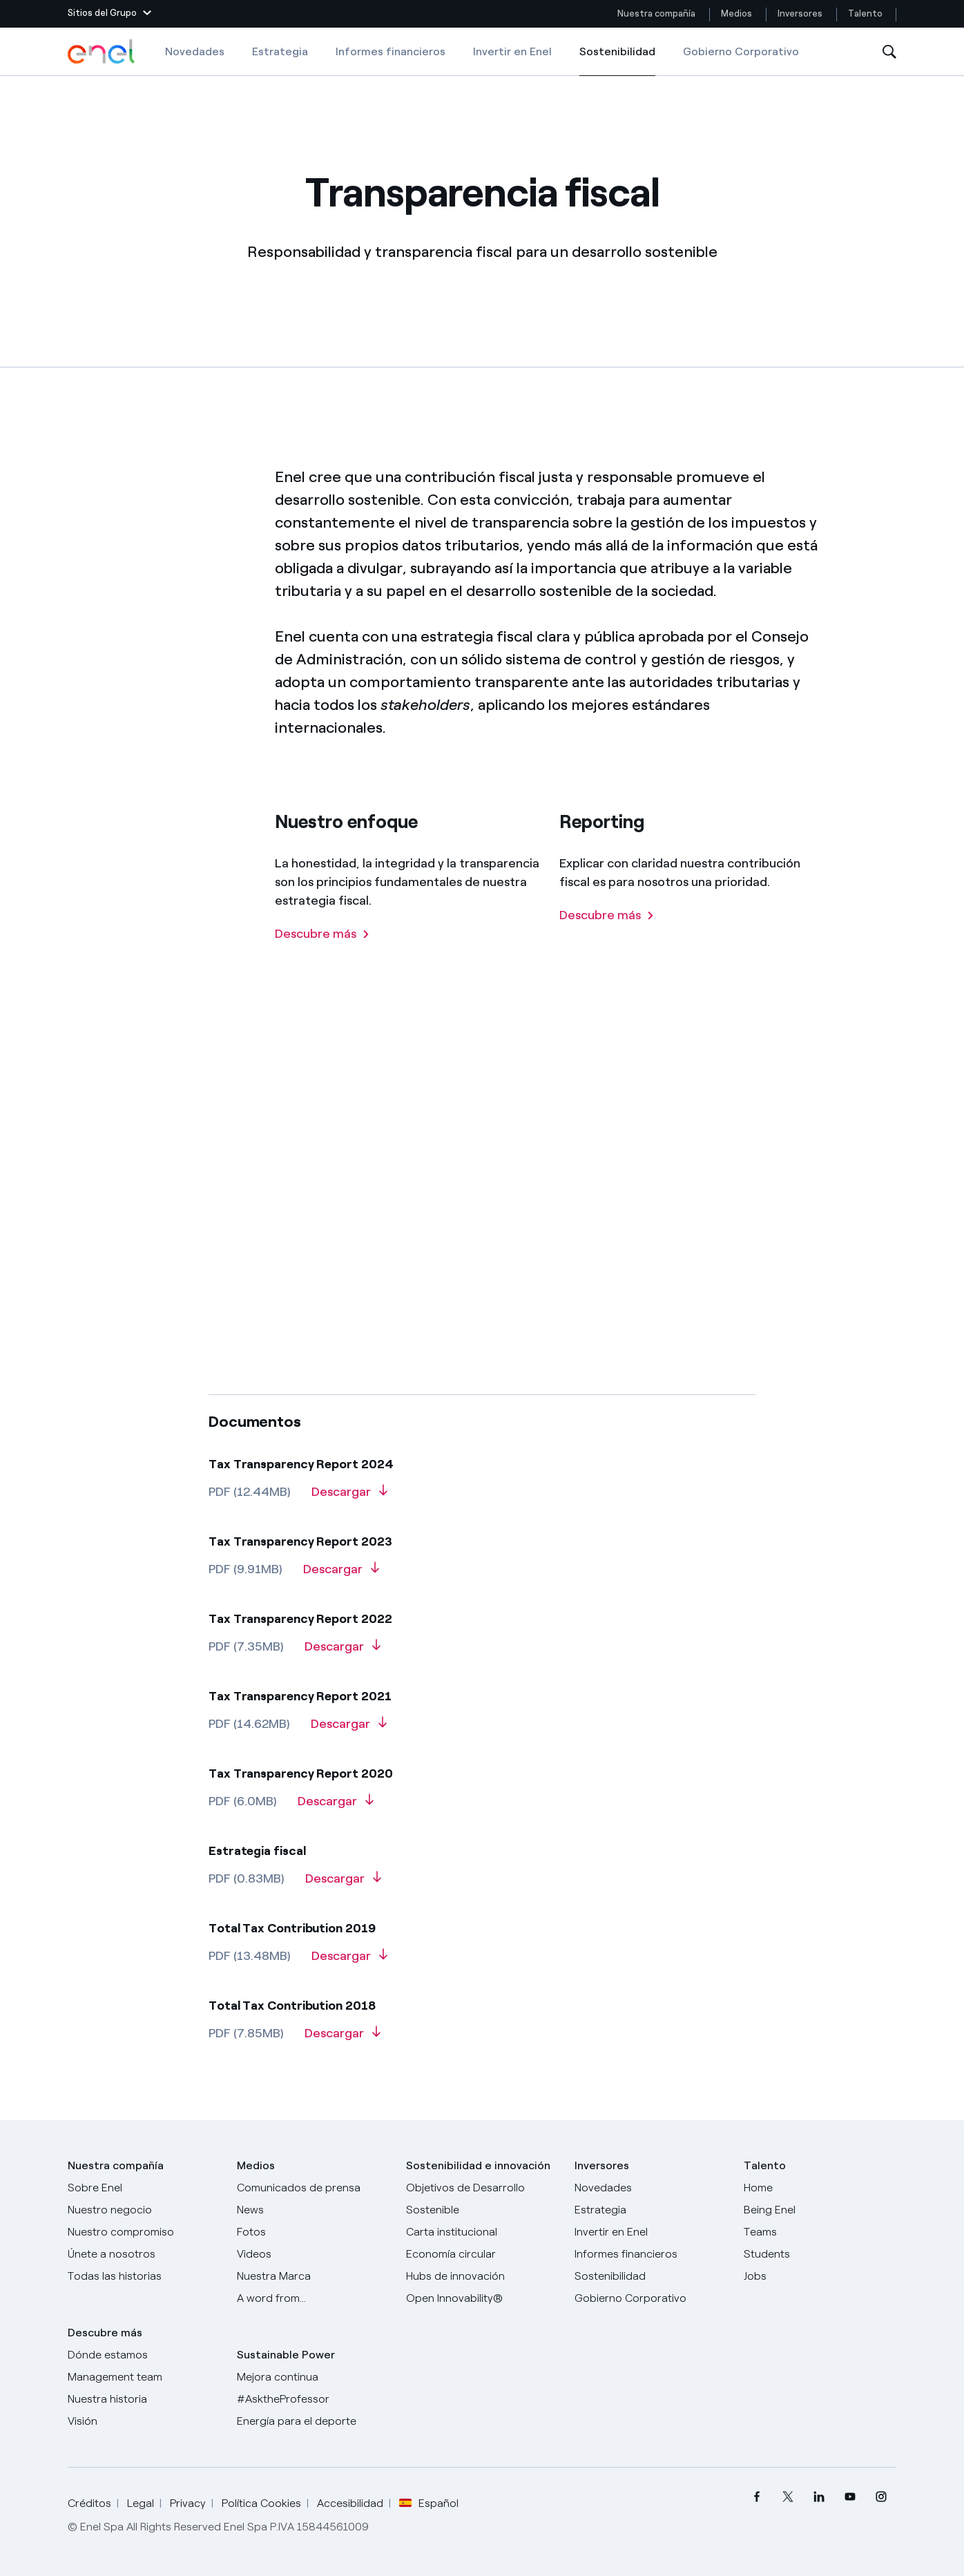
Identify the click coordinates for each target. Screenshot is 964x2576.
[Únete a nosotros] (144, 2254)
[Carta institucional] (482, 2232)
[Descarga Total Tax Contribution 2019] (349, 1960)
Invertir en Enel (512, 51)
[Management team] (144, 2377)
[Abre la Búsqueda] (889, 52)
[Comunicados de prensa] (313, 2188)
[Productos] (144, 2210)
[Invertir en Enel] (651, 2232)
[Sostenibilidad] (651, 2276)
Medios (736, 13)
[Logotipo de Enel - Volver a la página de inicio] (102, 51)
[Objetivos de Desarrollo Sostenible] (482, 2199)
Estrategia (280, 51)
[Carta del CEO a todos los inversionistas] (313, 2210)
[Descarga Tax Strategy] (343, 1883)
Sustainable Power (286, 2354)
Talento (866, 13)
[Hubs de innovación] (482, 2276)
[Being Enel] (820, 2210)
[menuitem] (756, 2496)
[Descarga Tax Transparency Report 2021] (349, 1728)
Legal (140, 2503)
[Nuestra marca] (313, 2276)
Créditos (89, 2503)
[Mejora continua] (313, 2377)
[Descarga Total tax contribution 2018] (342, 2038)
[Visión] (144, 2421)
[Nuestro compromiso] (144, 2232)
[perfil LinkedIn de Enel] (818, 2496)
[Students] (820, 2254)
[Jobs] (820, 2276)
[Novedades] (651, 2188)
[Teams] (820, 2232)
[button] (109, 14)
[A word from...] (313, 2298)
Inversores (800, 13)
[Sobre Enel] (144, 2188)
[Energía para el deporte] (313, 2421)
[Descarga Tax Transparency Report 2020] (336, 1806)
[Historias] (144, 2276)
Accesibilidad (350, 2503)
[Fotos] (313, 2232)
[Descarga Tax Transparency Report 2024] (349, 1496)
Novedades (194, 51)
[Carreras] (820, 2188)
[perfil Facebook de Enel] (756, 2496)
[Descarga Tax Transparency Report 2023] (341, 1574)
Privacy (188, 2503)
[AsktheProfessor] (313, 2399)
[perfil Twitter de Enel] (787, 2496)
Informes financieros (390, 51)
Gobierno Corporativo (741, 51)
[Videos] (313, 2254)
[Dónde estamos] (144, 2355)
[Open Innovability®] (482, 2298)
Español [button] (429, 2503)
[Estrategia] (651, 2210)
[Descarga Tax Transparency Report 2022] (342, 1651)
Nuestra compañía (656, 13)
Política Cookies (261, 2503)
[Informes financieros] (651, 2254)
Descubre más (105, 2332)
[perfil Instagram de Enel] (880, 2496)
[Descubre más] (322, 964)
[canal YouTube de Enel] (849, 2496)
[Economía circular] (482, 2254)
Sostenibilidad (617, 61)
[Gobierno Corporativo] (651, 2298)
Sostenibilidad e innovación (478, 2165)
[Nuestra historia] (144, 2399)
